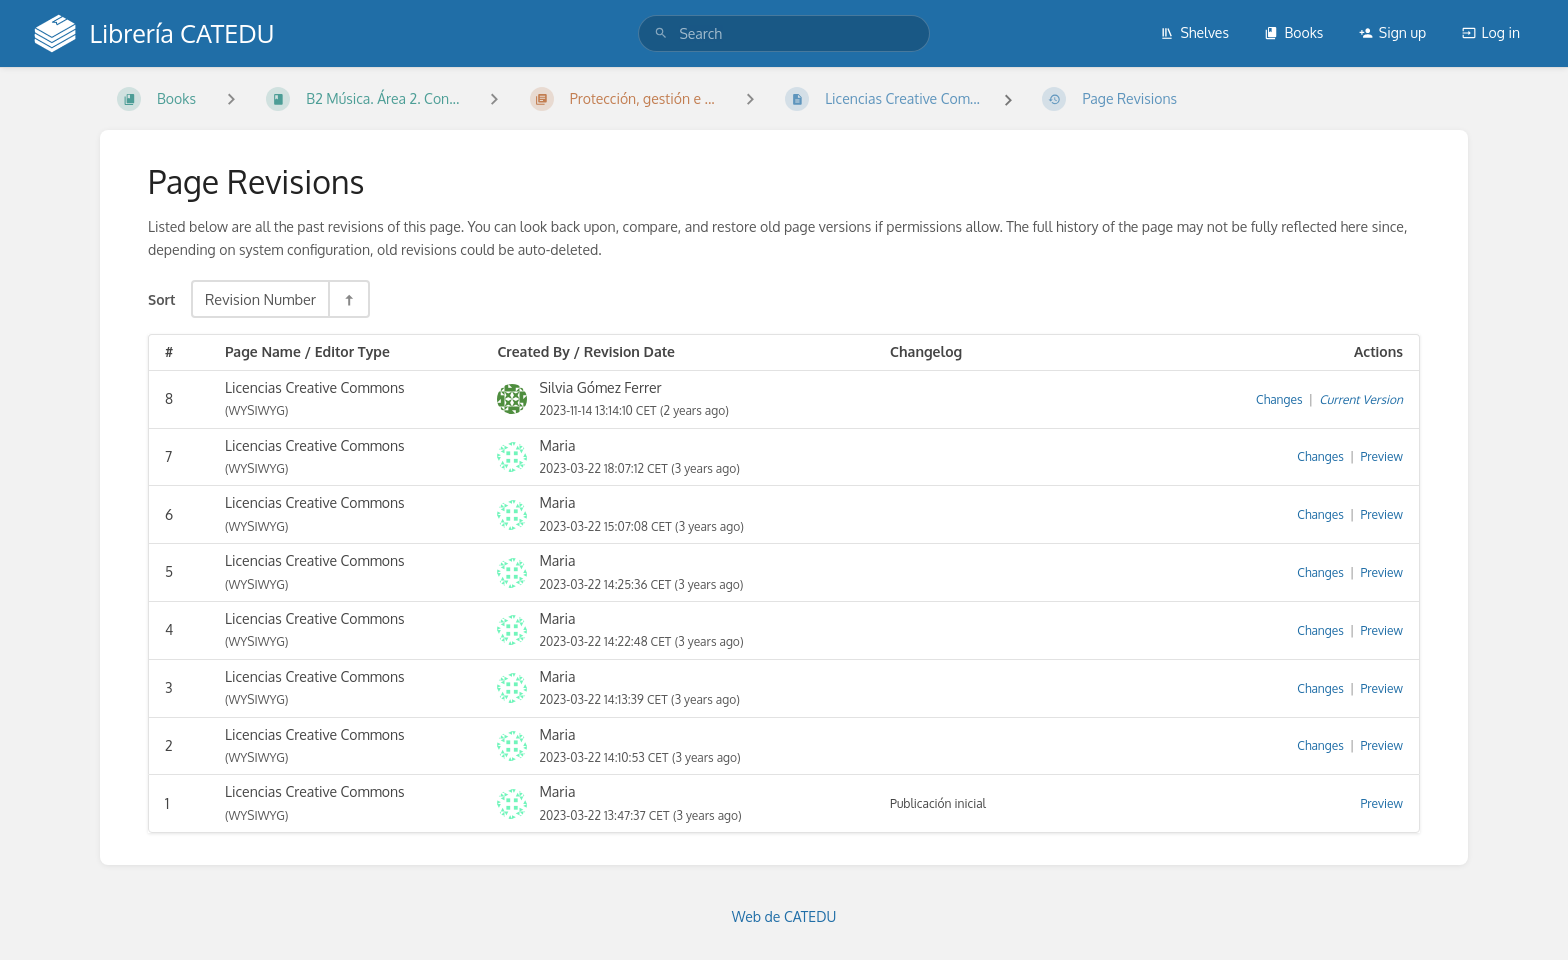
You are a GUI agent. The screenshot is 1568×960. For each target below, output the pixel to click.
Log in (1491, 32)
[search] (783, 33)
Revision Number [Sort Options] (260, 299)
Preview (1382, 456)
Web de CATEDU (784, 916)
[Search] (661, 33)
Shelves (1194, 32)
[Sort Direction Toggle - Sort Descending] (348, 299)
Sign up (1392, 32)
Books (1293, 32)
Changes (1279, 399)
